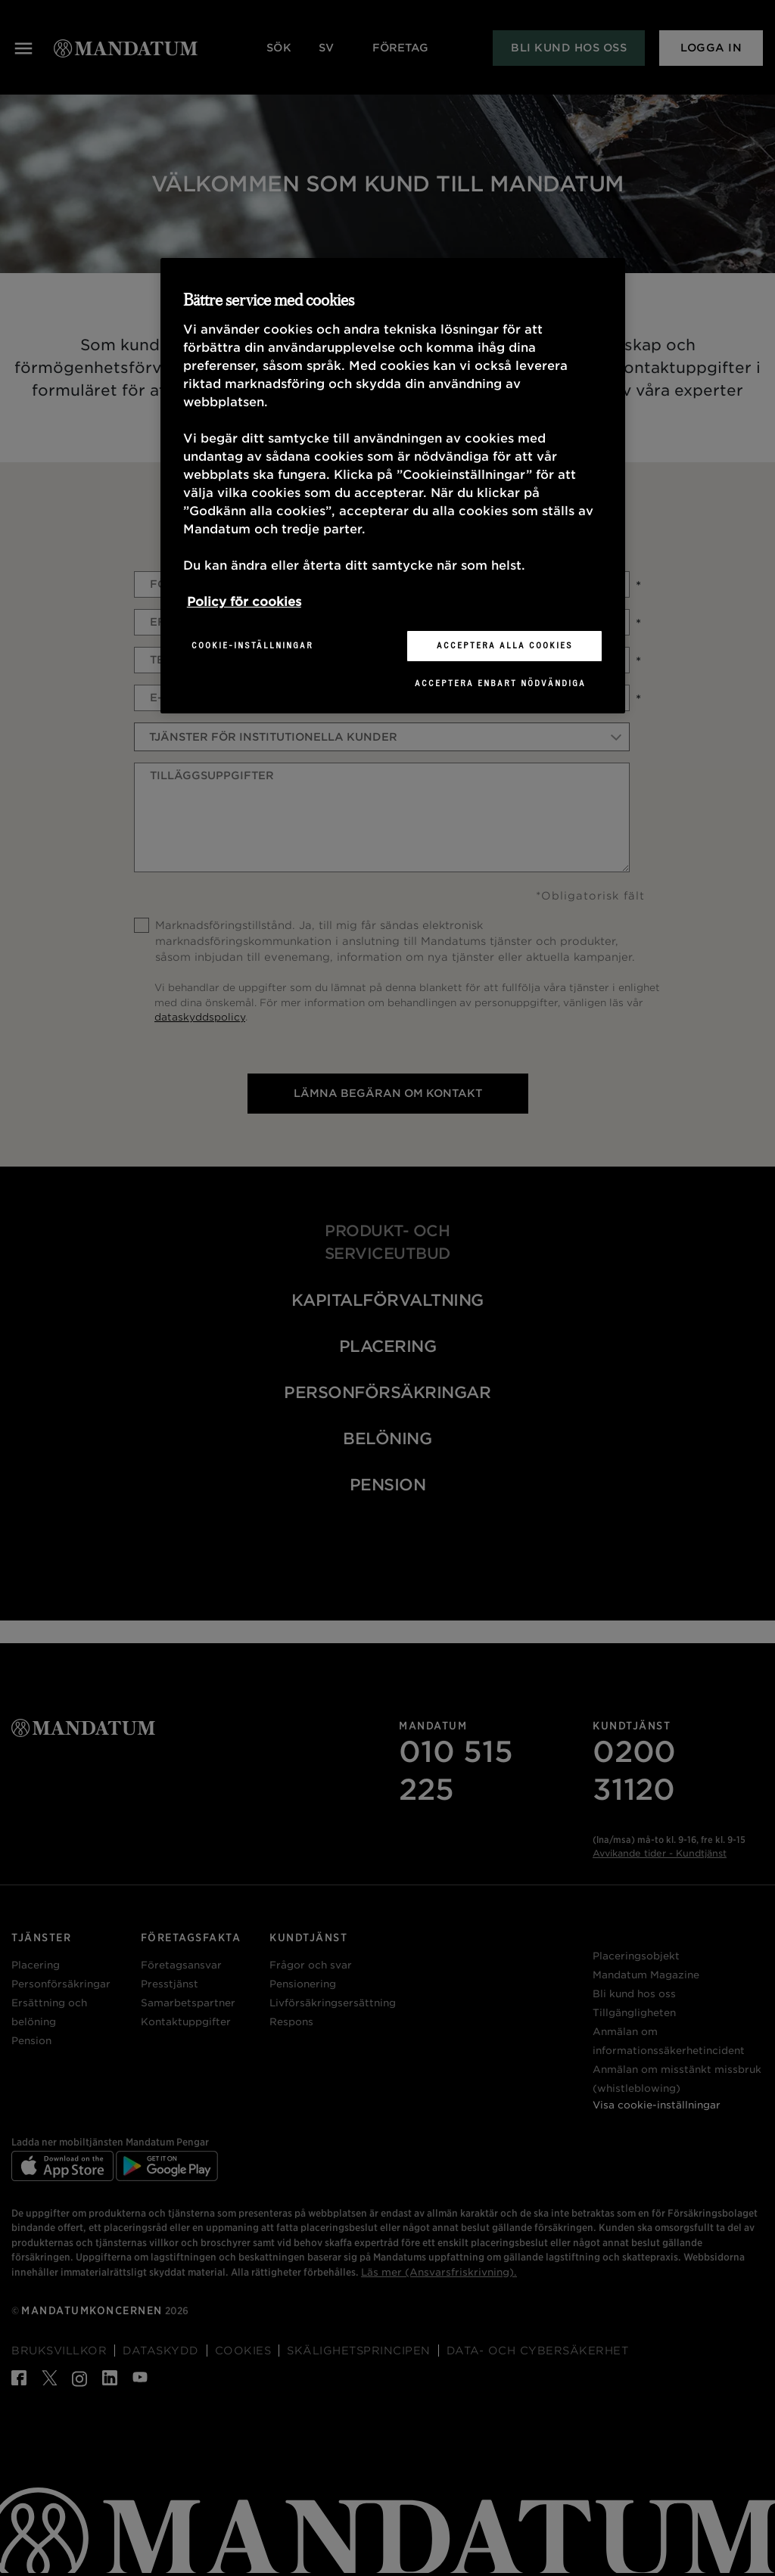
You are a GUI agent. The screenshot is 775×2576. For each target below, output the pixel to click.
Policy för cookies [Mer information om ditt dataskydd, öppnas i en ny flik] (244, 602)
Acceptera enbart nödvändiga (500, 683)
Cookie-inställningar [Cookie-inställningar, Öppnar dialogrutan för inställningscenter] (252, 645)
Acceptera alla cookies (505, 645)
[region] (392, 485)
